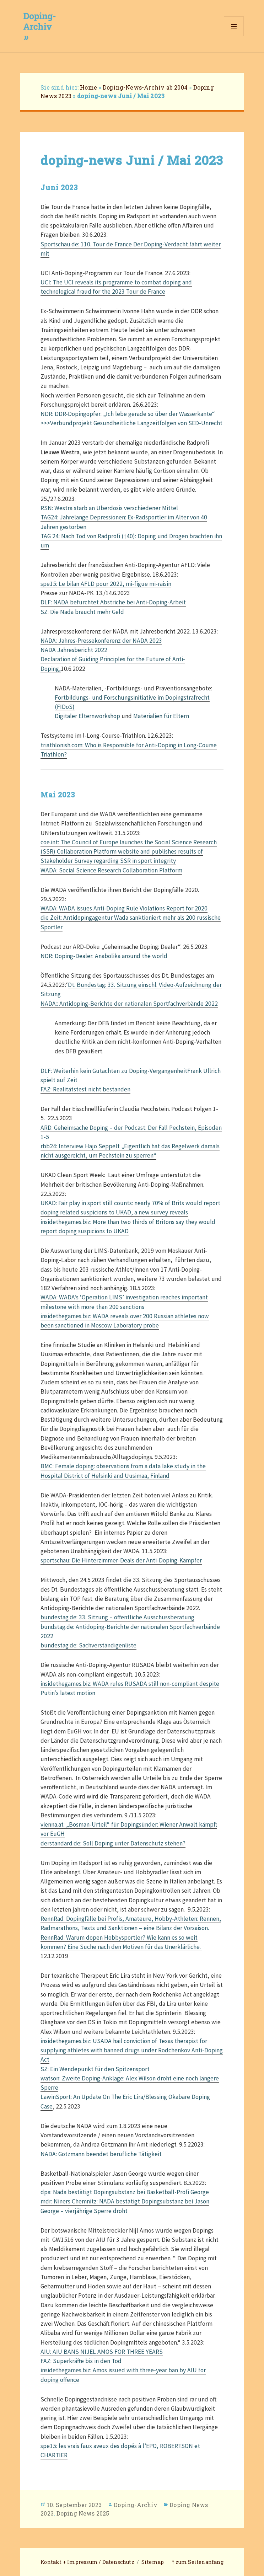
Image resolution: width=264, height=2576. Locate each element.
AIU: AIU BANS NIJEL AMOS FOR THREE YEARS (102, 2352)
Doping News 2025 (82, 2513)
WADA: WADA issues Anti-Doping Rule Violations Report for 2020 (124, 908)
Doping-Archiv (135, 2504)
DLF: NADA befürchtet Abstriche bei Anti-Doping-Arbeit (113, 602)
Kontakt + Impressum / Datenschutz (87, 2562)
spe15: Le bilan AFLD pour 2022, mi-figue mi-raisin (106, 584)
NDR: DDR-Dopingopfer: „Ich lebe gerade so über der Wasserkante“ (128, 414)
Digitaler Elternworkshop (87, 716)
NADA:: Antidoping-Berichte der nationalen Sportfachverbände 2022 (129, 1004)
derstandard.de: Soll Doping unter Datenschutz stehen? (113, 1843)
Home (88, 87)
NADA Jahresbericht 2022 (74, 650)
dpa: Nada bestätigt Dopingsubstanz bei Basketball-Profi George (125, 2192)
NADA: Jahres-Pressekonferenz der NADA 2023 (101, 641)
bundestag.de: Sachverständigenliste (88, 1645)
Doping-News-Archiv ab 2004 (145, 87)
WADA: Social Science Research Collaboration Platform (111, 870)
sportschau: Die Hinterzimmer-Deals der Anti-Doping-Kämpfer (121, 1560)
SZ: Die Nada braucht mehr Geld (82, 612)
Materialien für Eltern (161, 716)
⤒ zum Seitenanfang (197, 2562)
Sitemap (152, 2562)
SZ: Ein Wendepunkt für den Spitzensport (95, 2069)
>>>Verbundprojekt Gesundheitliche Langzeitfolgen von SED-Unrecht (131, 423)
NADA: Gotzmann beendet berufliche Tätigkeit (101, 2154)
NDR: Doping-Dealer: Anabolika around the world (104, 956)
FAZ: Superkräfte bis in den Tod (81, 2361)
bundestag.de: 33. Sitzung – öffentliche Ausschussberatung (117, 1617)
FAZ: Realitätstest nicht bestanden (85, 1089)
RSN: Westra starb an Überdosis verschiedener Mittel (109, 508)
